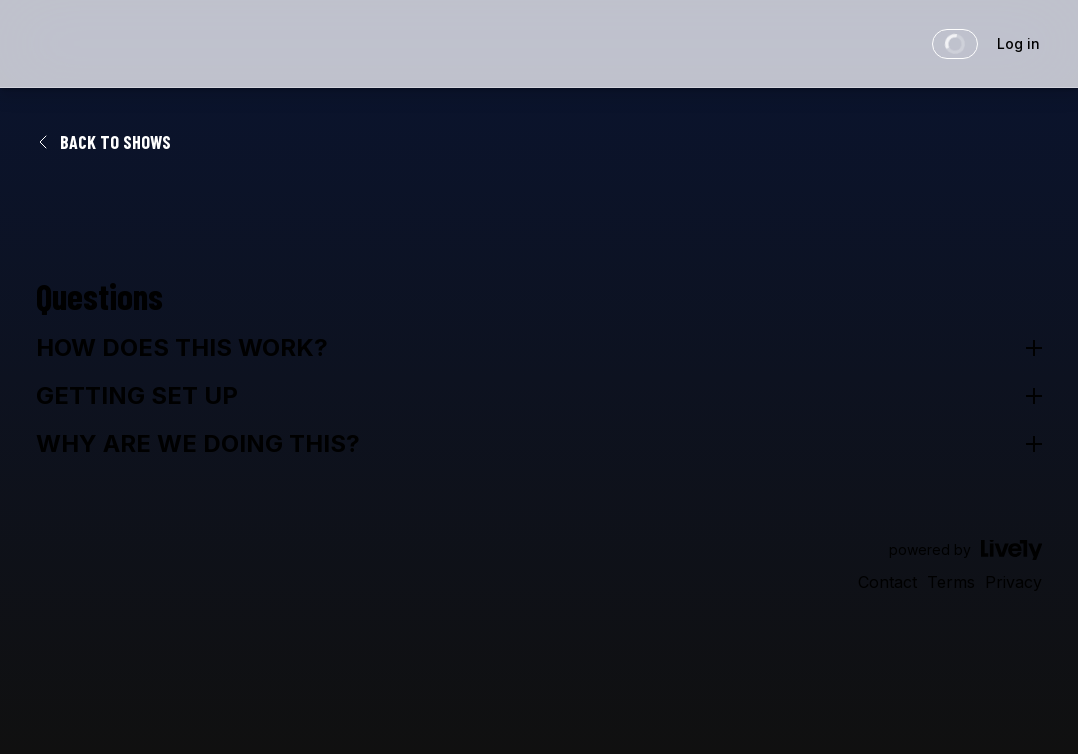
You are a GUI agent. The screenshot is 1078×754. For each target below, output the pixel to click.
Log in (1018, 43)
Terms (951, 582)
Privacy (1013, 582)
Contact (887, 582)
